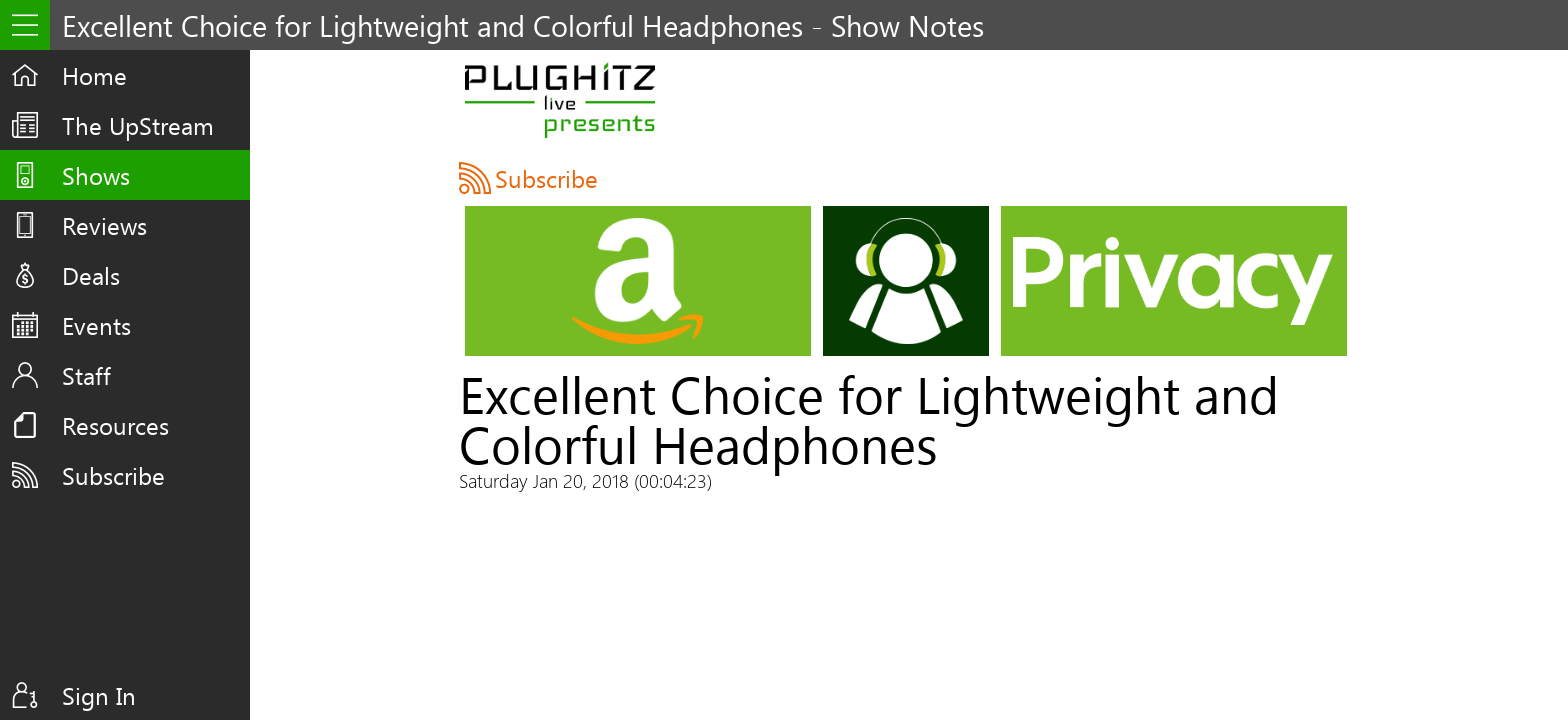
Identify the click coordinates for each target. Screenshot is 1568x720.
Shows (96, 175)
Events (96, 325)
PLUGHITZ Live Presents (559, 100)
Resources (115, 425)
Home (94, 75)
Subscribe (113, 475)
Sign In (99, 695)
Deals (91, 275)
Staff (86, 375)
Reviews (104, 225)
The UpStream (138, 125)
